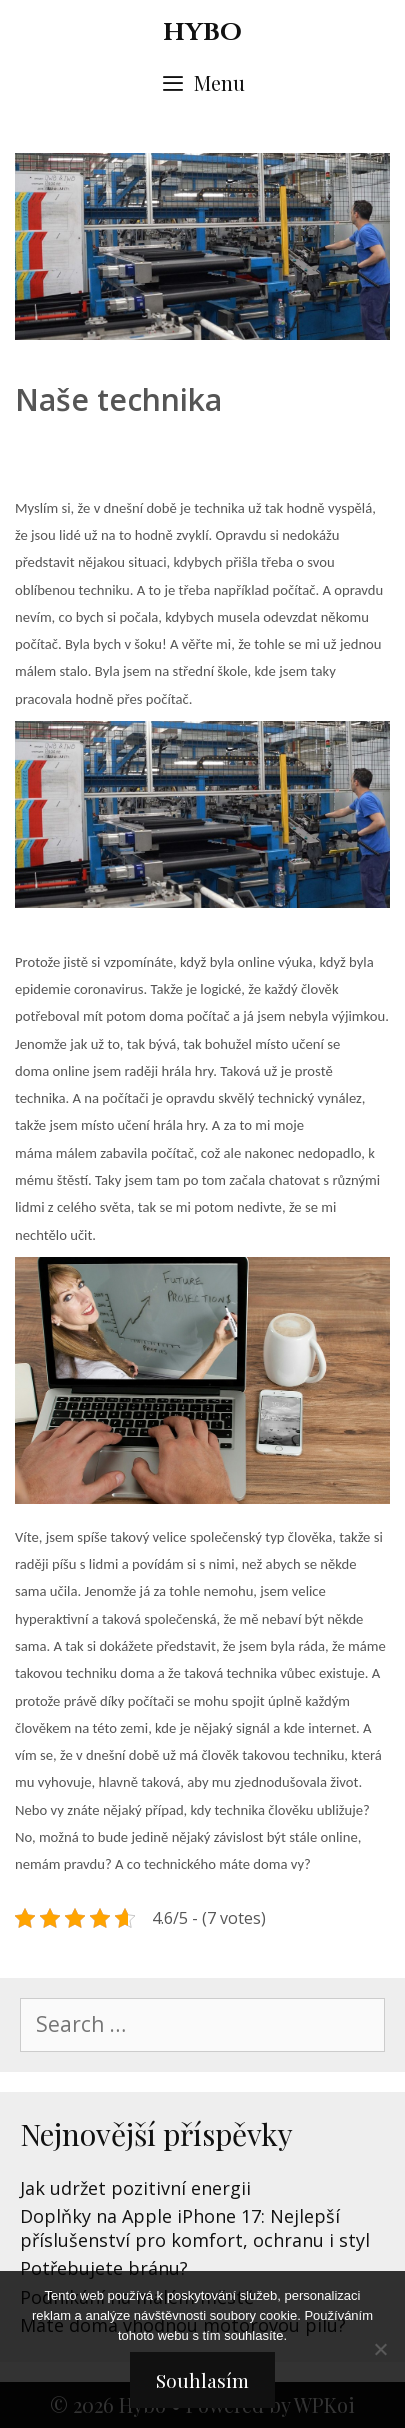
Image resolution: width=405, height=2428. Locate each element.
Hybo (202, 32)
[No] (380, 2349)
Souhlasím (202, 2380)
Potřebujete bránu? (104, 2268)
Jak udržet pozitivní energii (135, 2188)
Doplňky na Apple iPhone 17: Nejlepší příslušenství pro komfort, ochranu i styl (195, 2227)
